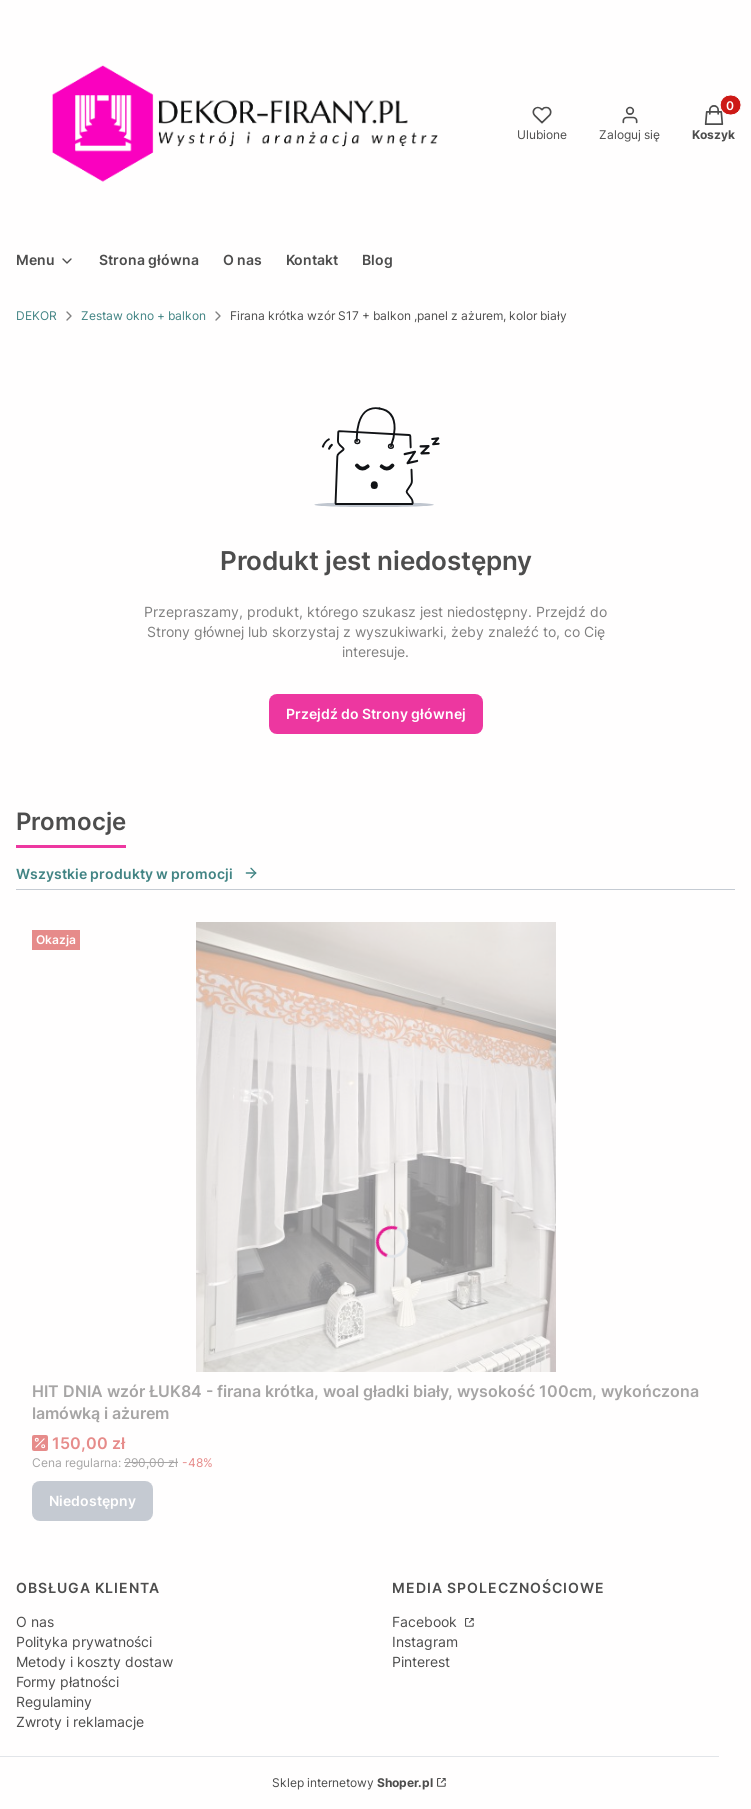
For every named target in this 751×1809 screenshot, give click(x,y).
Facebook (426, 1621)
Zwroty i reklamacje (80, 1721)
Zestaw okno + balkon (143, 315)
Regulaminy (54, 1701)
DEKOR (36, 315)
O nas (35, 1621)
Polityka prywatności (84, 1641)
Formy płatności (67, 1681)
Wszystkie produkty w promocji (137, 873)
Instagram (425, 1641)
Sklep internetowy (352, 1782)
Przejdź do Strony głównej (376, 713)
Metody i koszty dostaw (94, 1661)
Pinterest (421, 1661)
